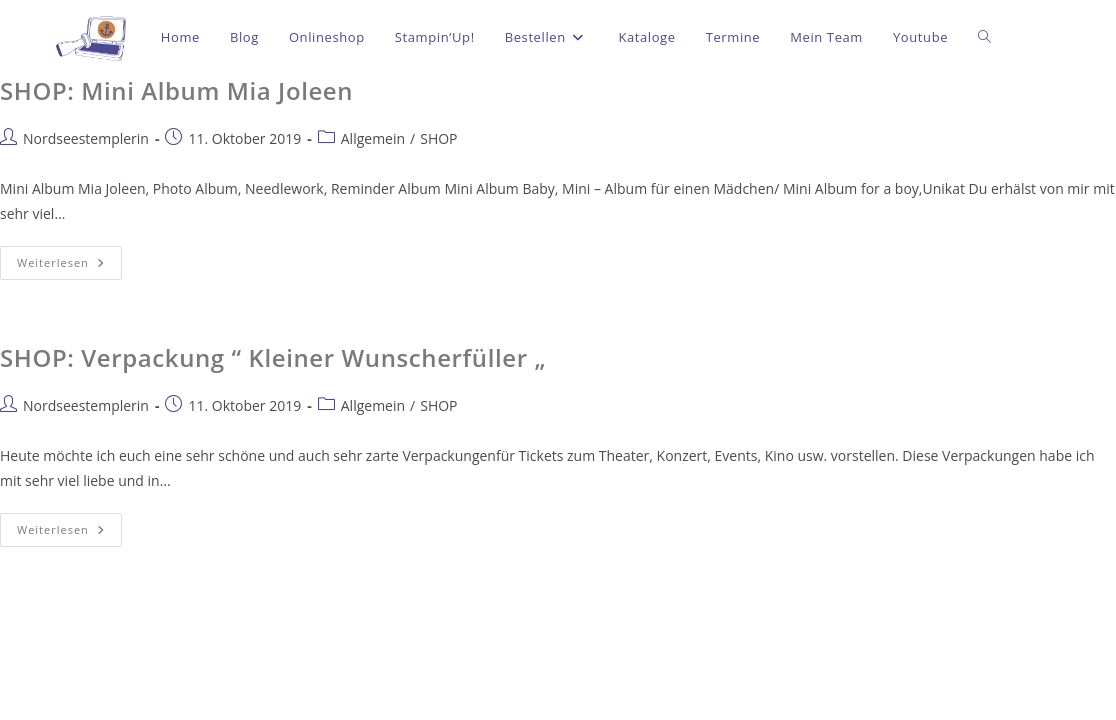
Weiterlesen (69, 258)
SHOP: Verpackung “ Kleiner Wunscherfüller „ (273, 357)
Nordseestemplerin (86, 138)
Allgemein (373, 138)
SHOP (438, 138)
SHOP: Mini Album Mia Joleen (176, 90)
